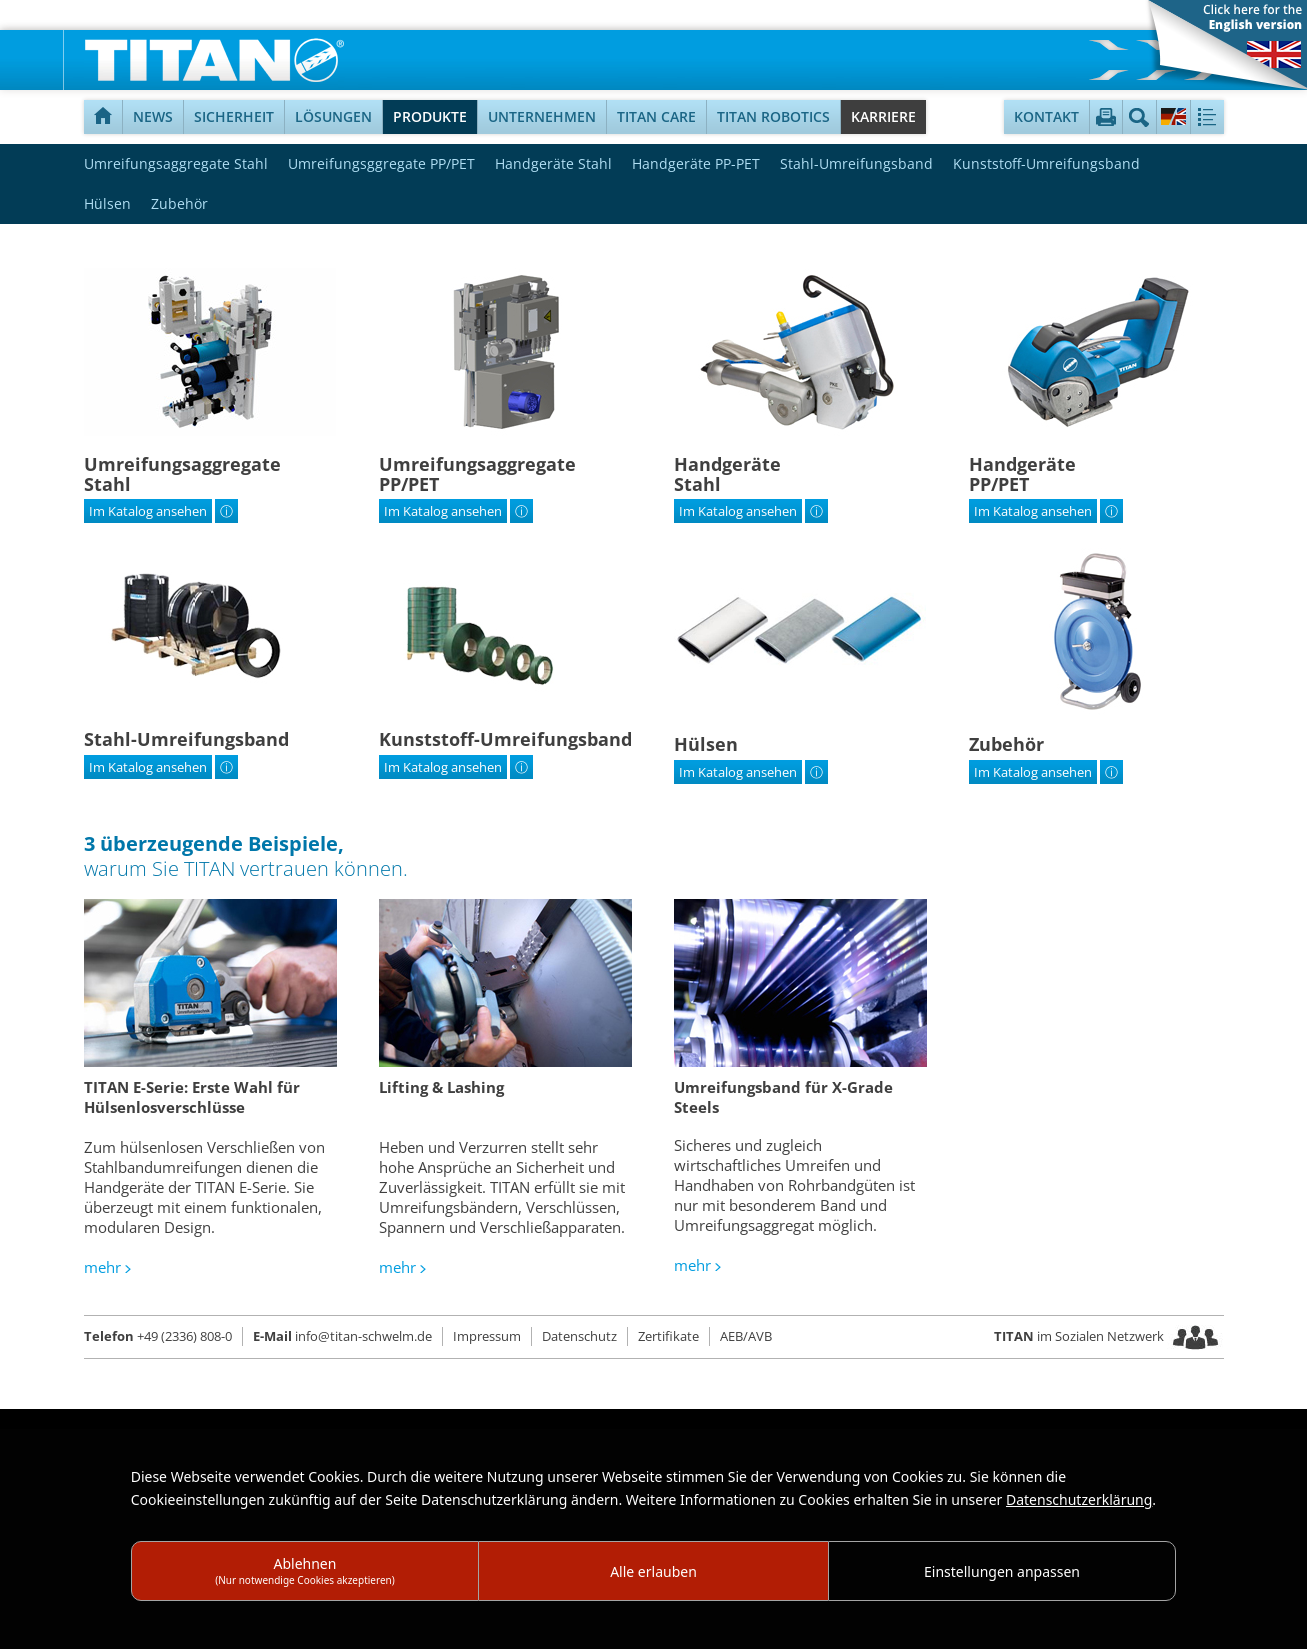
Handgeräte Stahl (553, 163)
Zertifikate (668, 1336)
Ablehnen (305, 1570)
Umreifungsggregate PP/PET (381, 163)
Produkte (430, 116)
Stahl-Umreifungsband (856, 163)
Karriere (883, 116)
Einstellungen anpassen (1002, 1571)
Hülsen (107, 203)
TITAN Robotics (773, 116)
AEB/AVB (746, 1336)
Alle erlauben (653, 1571)
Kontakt (1046, 116)
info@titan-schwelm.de (342, 1336)
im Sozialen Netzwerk (1080, 1336)
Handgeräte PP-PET (696, 163)
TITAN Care (656, 116)
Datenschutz (579, 1336)
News (153, 116)
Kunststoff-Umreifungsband (1046, 163)
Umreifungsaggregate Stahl (176, 163)
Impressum (487, 1336)
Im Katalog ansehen (148, 511)
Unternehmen (542, 116)
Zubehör (179, 203)
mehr (102, 1267)
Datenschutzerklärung (1079, 1499)
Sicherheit (234, 116)
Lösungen (333, 116)
